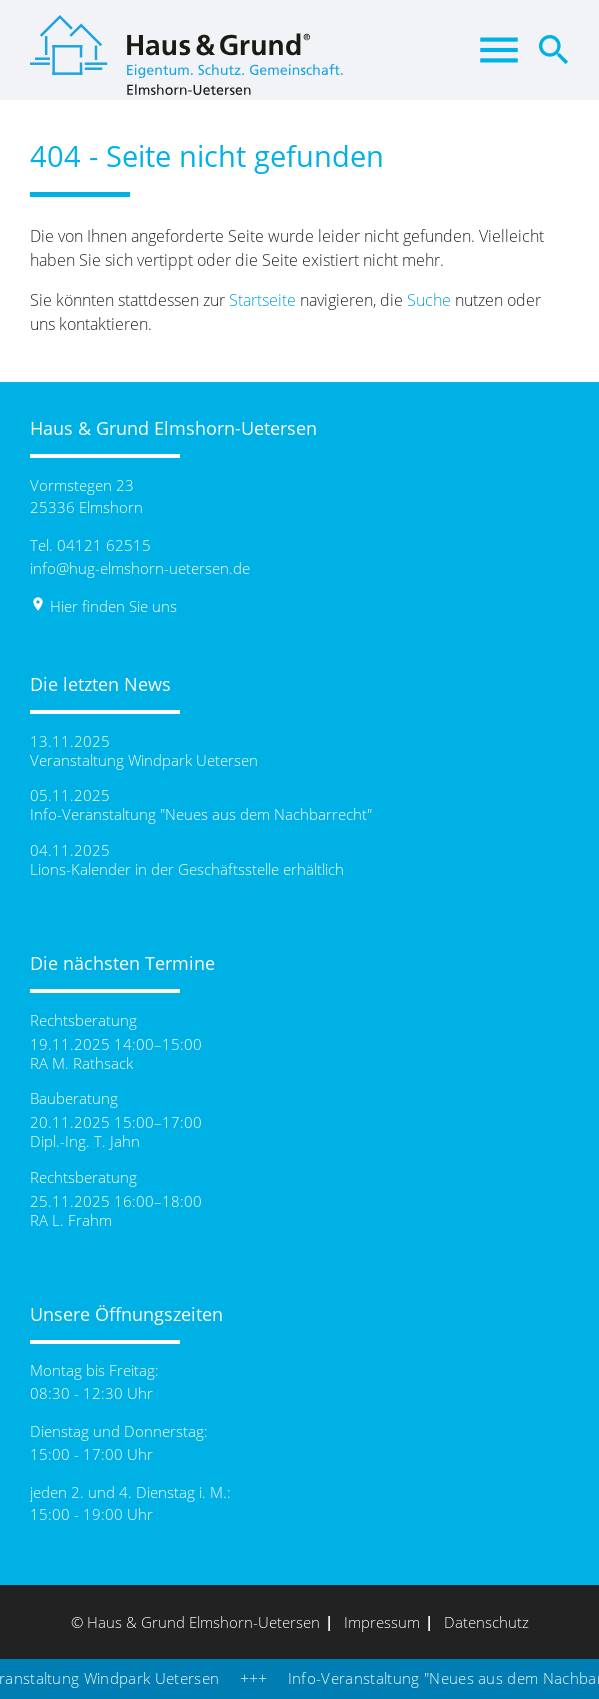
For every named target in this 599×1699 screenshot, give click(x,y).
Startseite (262, 300)
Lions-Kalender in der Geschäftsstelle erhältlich (187, 869)
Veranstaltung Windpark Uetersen (144, 760)
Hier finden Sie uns (103, 606)
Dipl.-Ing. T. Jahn (85, 1141)
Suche (429, 300)
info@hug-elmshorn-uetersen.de (140, 568)
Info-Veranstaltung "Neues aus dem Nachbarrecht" (201, 814)
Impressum (382, 1622)
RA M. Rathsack (81, 1063)
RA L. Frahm (71, 1220)
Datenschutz (486, 1622)
